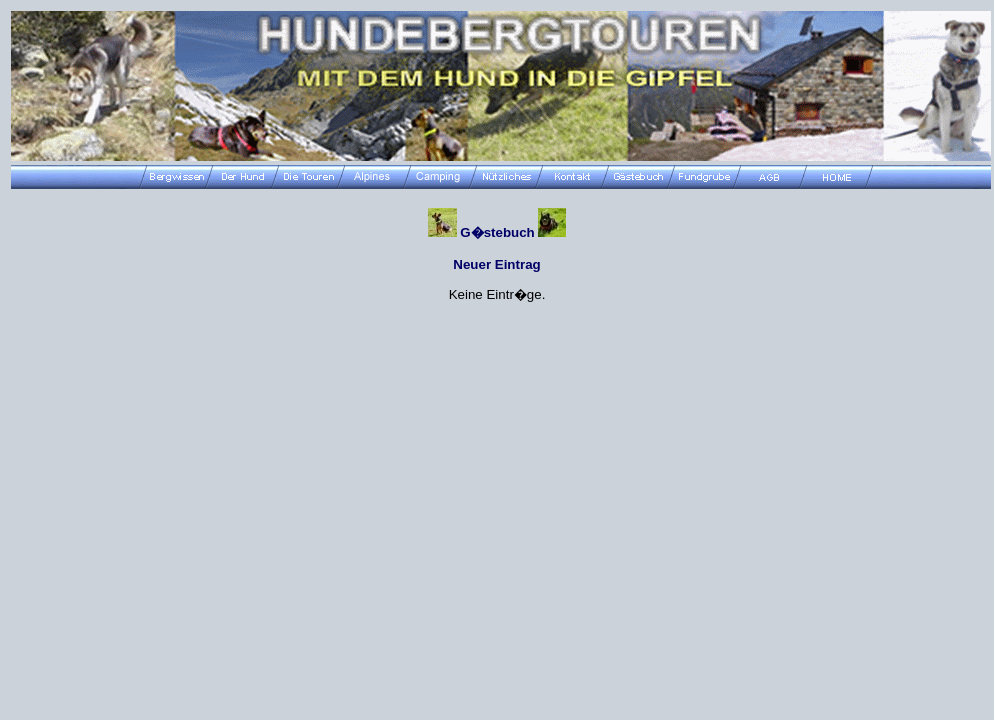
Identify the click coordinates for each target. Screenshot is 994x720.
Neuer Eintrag (496, 264)
